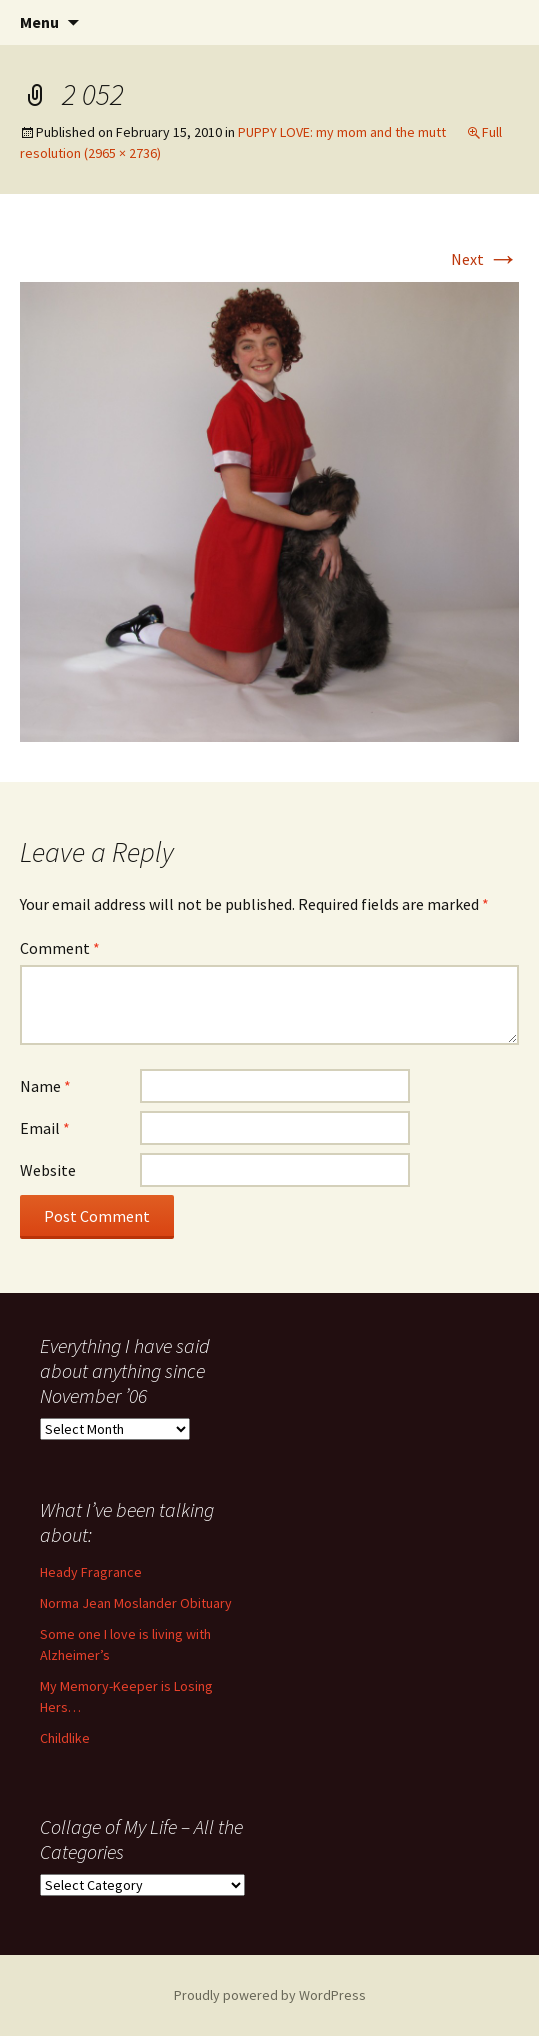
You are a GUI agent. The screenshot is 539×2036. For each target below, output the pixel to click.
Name (45, 1086)
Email (45, 1128)
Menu (39, 22)
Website (48, 1170)
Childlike (65, 1738)
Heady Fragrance (91, 1572)
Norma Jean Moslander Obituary (136, 1603)
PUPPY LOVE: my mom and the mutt (342, 132)
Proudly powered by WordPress (270, 1995)
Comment (60, 948)
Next (485, 259)
